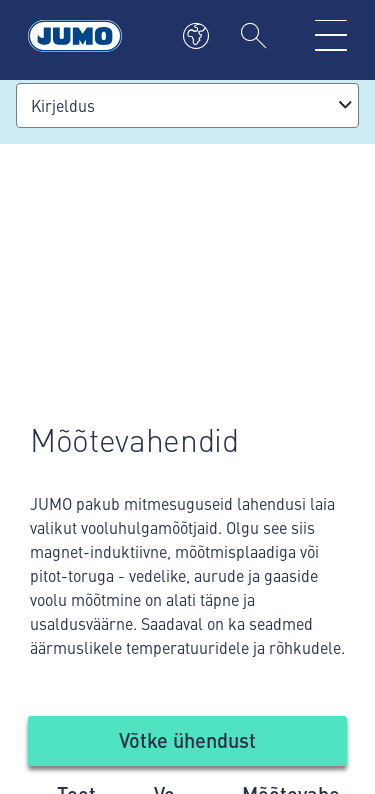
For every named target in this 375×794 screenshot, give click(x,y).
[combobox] (187, 105)
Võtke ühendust (187, 739)
